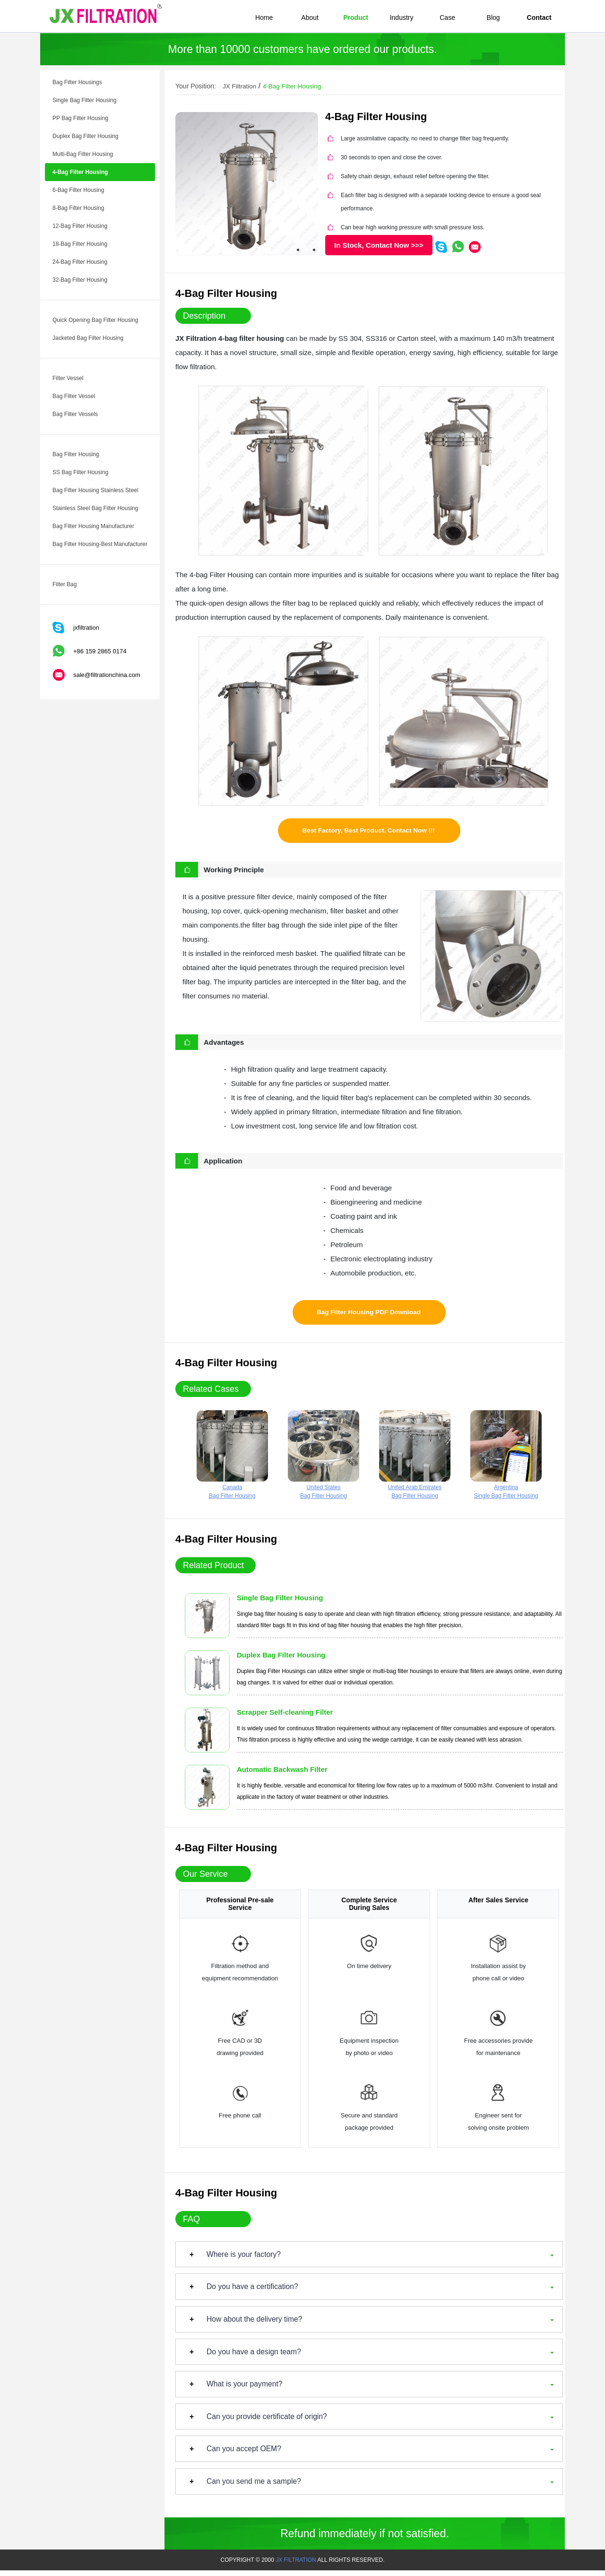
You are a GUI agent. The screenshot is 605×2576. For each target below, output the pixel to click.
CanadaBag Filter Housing (232, 1458)
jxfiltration (86, 627)
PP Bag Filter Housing (80, 118)
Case (447, 17)
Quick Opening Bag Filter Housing (95, 320)
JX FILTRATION (296, 2565)
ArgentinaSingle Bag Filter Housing (506, 1458)
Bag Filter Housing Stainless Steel (95, 490)
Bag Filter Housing (75, 454)
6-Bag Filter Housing (78, 190)
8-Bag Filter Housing (78, 208)
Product (355, 17)
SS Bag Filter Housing (80, 472)
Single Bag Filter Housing (84, 100)
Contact (539, 17)
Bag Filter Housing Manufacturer (93, 526)
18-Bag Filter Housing (79, 244)
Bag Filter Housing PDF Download (368, 1315)
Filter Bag (64, 584)
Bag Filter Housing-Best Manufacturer (99, 544)
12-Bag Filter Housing (79, 226)
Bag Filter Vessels (75, 414)
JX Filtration (240, 86)
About (310, 17)
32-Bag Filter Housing (79, 280)
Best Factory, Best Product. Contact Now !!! (368, 831)
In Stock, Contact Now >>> (379, 245)
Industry (402, 17)
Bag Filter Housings (77, 82)
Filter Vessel (67, 378)
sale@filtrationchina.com (106, 674)
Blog (493, 17)
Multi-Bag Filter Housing (82, 154)
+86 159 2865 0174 (99, 651)
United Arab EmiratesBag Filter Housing (414, 1458)
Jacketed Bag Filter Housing (87, 338)
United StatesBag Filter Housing (323, 1458)
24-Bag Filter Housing (79, 262)
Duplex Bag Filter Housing (85, 136)
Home (264, 17)
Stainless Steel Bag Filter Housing (95, 508)
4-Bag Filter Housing (80, 172)
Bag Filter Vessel (73, 396)
